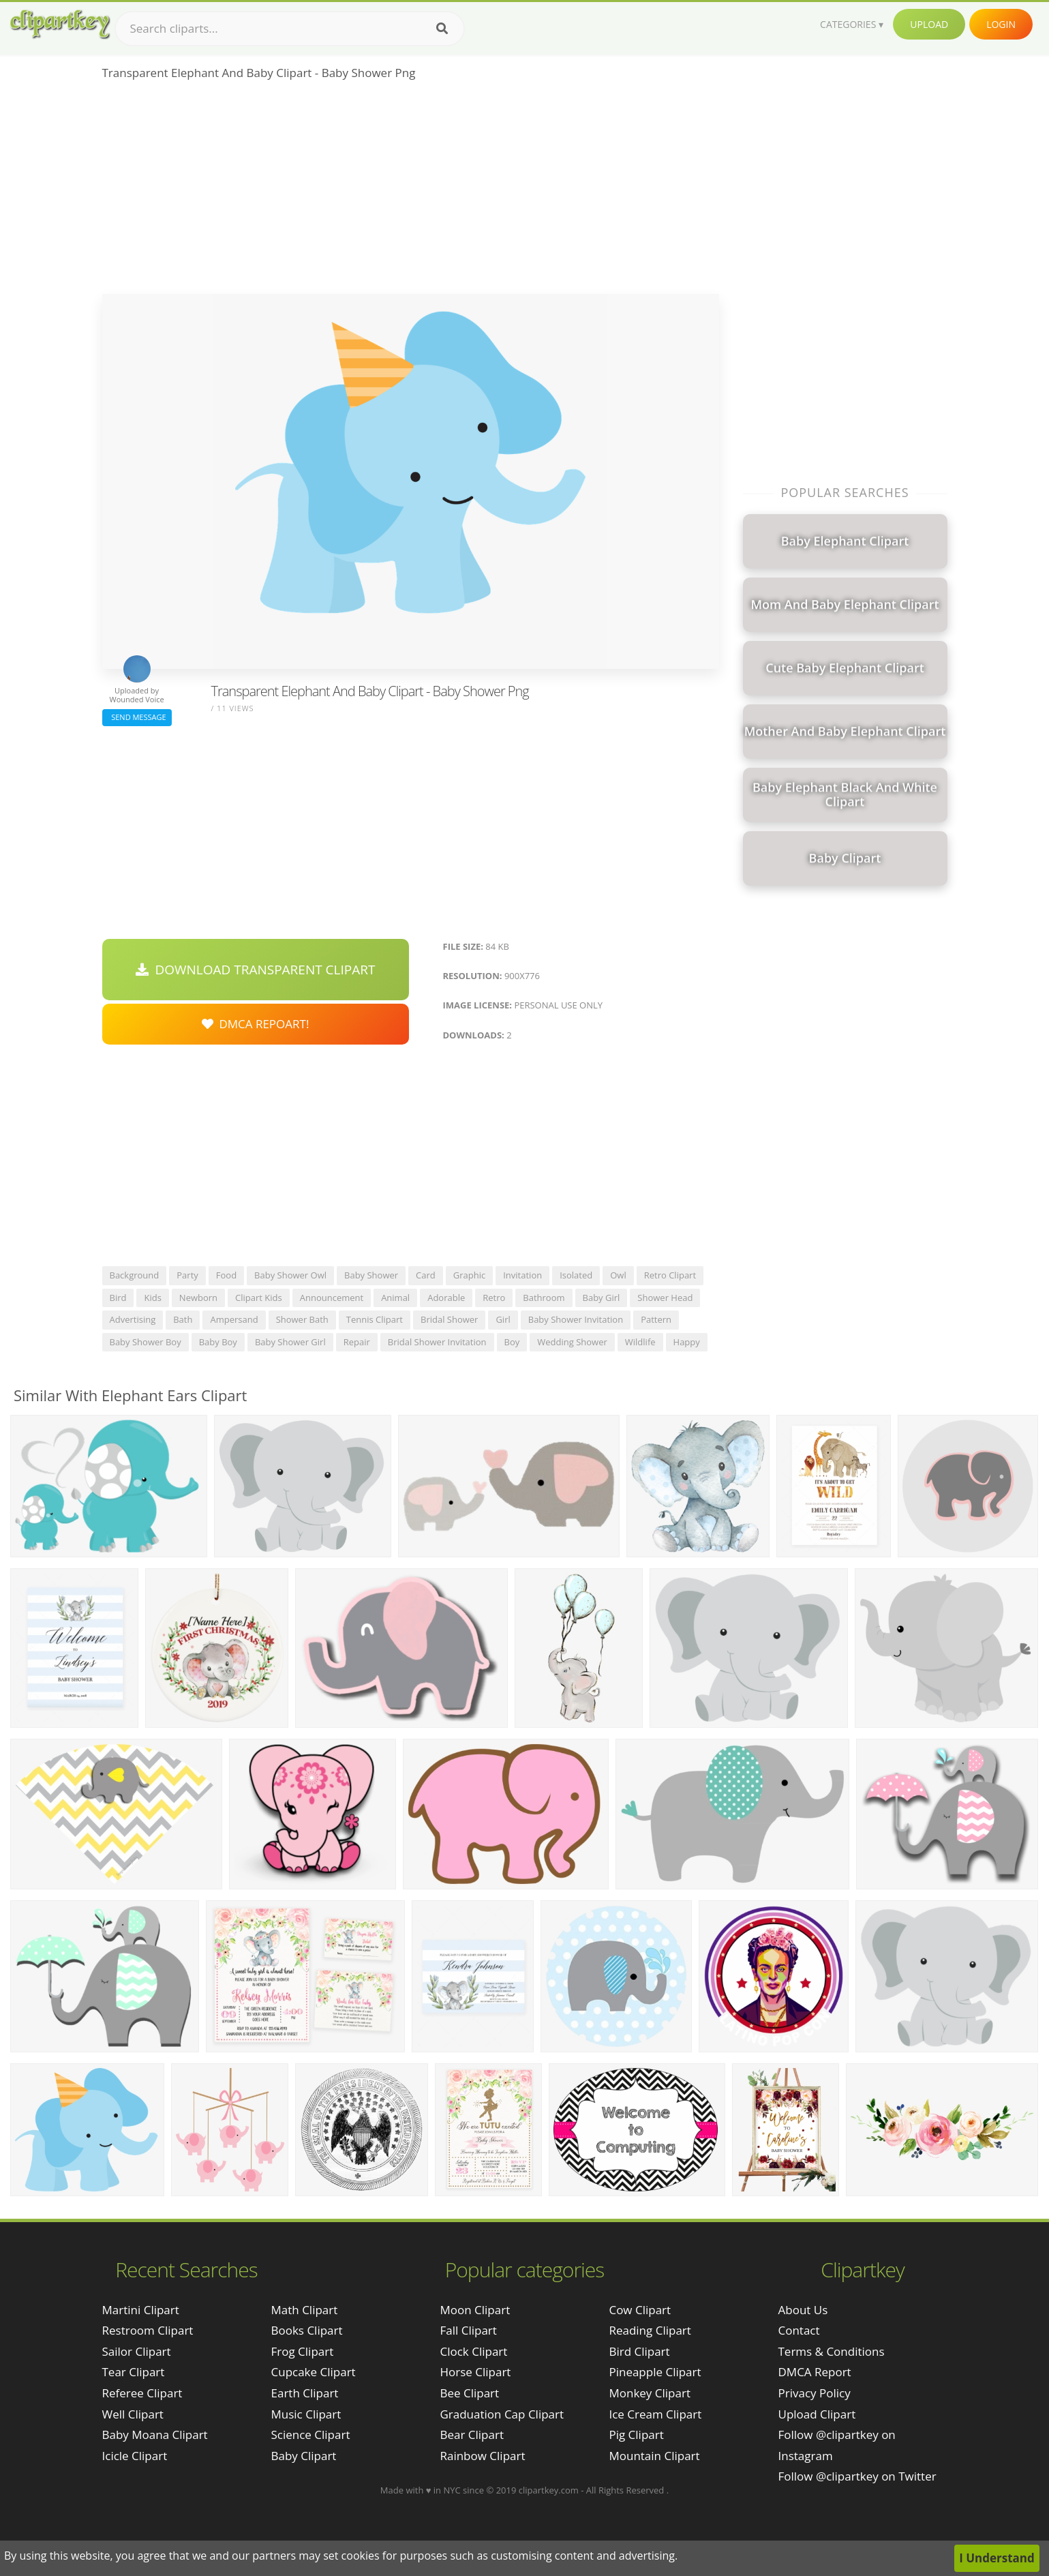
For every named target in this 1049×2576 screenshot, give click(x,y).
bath (182, 1319)
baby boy (218, 1342)
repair (357, 1342)
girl (503, 1319)
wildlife (640, 1342)
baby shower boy (145, 1342)
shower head (665, 1297)
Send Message (137, 717)
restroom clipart (148, 2330)
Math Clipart (304, 2310)
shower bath (302, 1319)
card (426, 1275)
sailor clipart (136, 2351)
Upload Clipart (817, 2414)
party (187, 1275)
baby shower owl (290, 1275)
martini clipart (140, 2310)
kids (152, 1297)
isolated (576, 1275)
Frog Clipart (302, 2351)
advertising (133, 1319)
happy (686, 1342)
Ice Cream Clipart (655, 2414)
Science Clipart (310, 2434)
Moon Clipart (475, 2310)
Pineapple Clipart (655, 2372)
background (134, 1275)
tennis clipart (374, 1319)
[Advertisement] (410, 191)
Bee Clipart (469, 2393)
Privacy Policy (814, 2393)
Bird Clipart (639, 2351)
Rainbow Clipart (482, 2455)
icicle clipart (135, 2455)
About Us (803, 2310)
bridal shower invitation (437, 1342)
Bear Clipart (471, 2434)
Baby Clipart (304, 2455)
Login (1001, 24)
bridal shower (449, 1319)
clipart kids (258, 1297)
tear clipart (133, 2372)
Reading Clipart (649, 2330)
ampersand (234, 1319)
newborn (198, 1297)
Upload (929, 24)
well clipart (133, 2414)
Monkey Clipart (649, 2393)
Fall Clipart (468, 2330)
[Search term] (290, 28)
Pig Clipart (636, 2434)
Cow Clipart (640, 2310)
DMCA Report (814, 2372)
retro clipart (670, 1275)
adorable (446, 1297)
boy (512, 1342)
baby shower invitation (575, 1319)
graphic (469, 1275)
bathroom (543, 1297)
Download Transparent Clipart (256, 969)
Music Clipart (306, 2414)
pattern (656, 1319)
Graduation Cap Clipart (502, 2414)
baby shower (371, 1275)
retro (494, 1297)
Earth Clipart (305, 2393)
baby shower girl (290, 1342)
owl (618, 1275)
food (226, 1275)
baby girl (601, 1297)
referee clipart (142, 2393)
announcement (331, 1297)
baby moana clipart (155, 2434)
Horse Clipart (475, 2372)
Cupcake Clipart (313, 2372)
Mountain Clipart (654, 2455)
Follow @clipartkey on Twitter (857, 2476)
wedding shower (572, 1342)
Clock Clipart (473, 2351)
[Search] (442, 28)
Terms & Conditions (831, 2351)
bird (118, 1297)
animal (395, 1297)
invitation (522, 1275)
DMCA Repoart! (255, 1024)
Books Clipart (307, 2330)
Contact (799, 2330)
